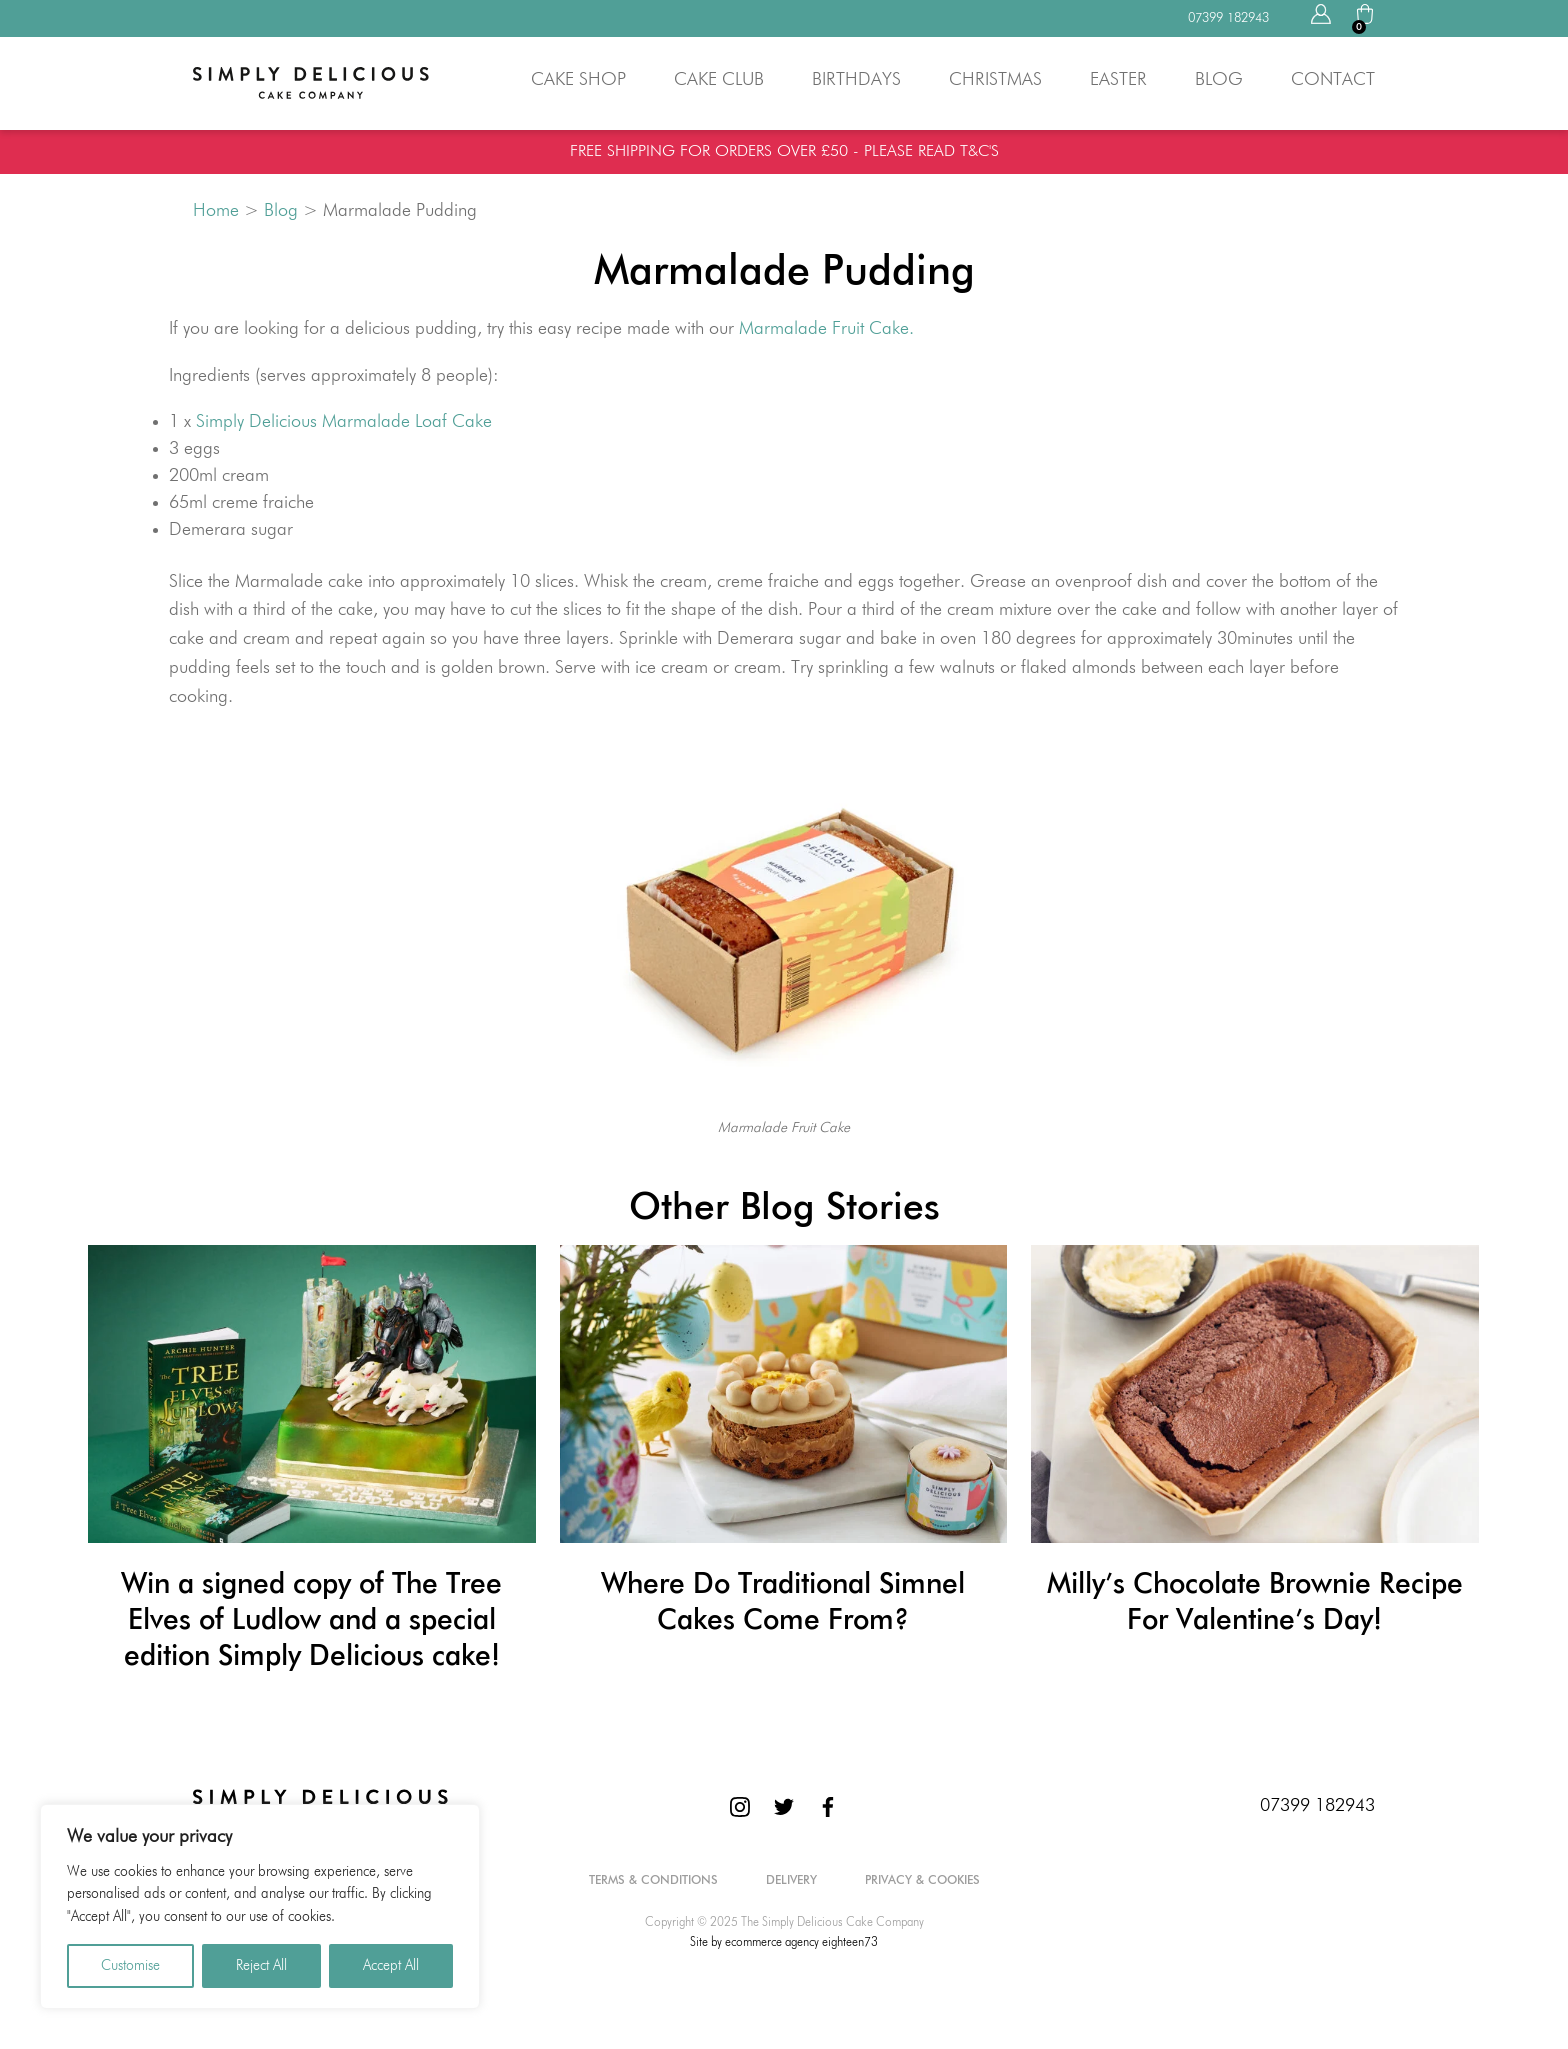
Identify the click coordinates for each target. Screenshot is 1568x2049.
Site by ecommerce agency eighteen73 (784, 1943)
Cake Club (719, 80)
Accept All (391, 1966)
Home (216, 211)
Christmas (995, 80)
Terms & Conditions (653, 1881)
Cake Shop (578, 80)
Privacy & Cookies (922, 1881)
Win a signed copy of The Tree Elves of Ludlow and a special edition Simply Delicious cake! (311, 1621)
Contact (1333, 80)
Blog (1219, 80)
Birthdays (856, 80)
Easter (1118, 80)
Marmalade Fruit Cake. (826, 329)
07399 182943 (1317, 1806)
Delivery (791, 1881)
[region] (260, 1906)
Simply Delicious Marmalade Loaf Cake (344, 422)
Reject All (261, 1966)
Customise (130, 1966)
